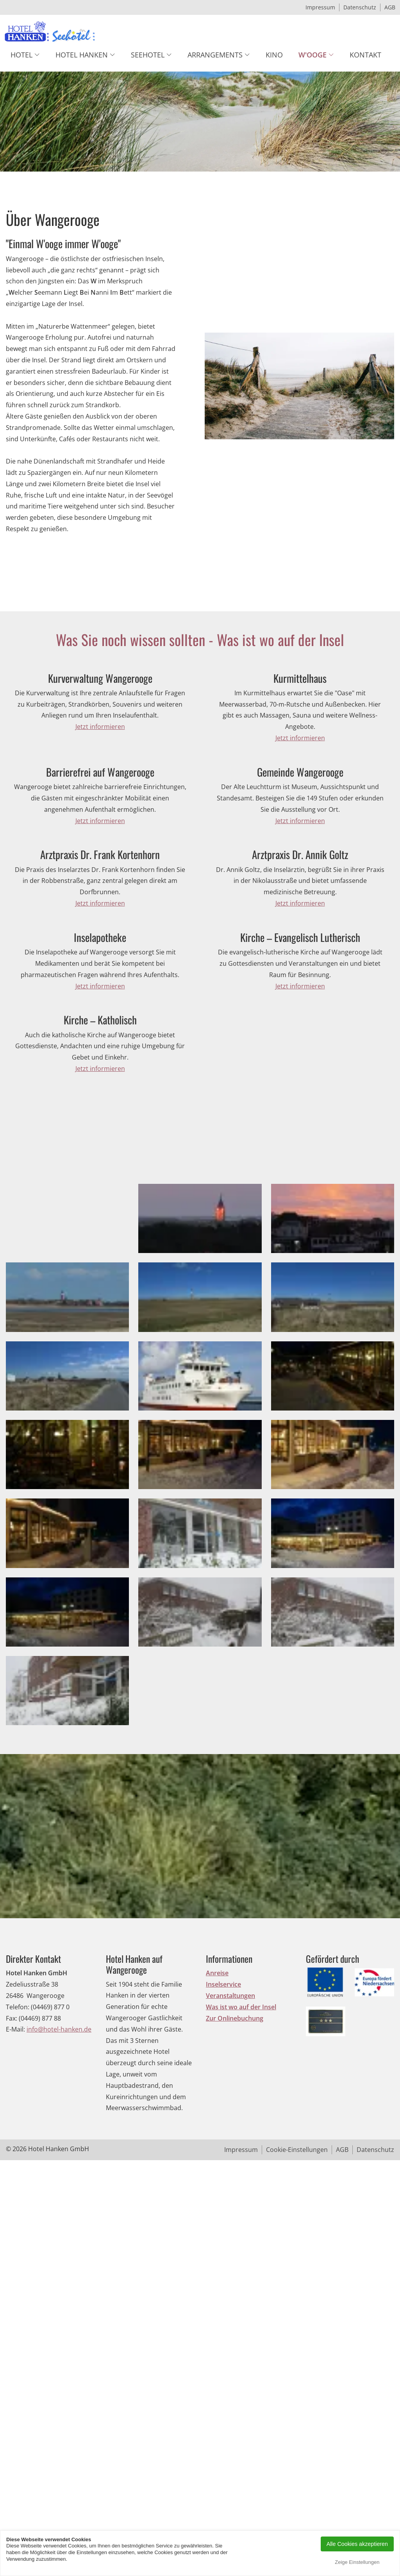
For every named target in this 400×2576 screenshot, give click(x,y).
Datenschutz (359, 7)
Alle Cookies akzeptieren (357, 2544)
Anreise (217, 2181)
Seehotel (147, 54)
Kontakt (365, 54)
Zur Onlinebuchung (234, 2226)
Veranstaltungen (230, 2203)
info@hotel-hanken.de (59, 2237)
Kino (274, 54)
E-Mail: (15, 2237)
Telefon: (17, 2215)
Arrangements (215, 54)
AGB (389, 7)
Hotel (21, 54)
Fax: (11, 2226)
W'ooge (312, 54)
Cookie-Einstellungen (297, 2357)
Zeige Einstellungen (357, 2562)
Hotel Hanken (81, 54)
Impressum (320, 7)
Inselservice (223, 2192)
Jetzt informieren (100, 726)
